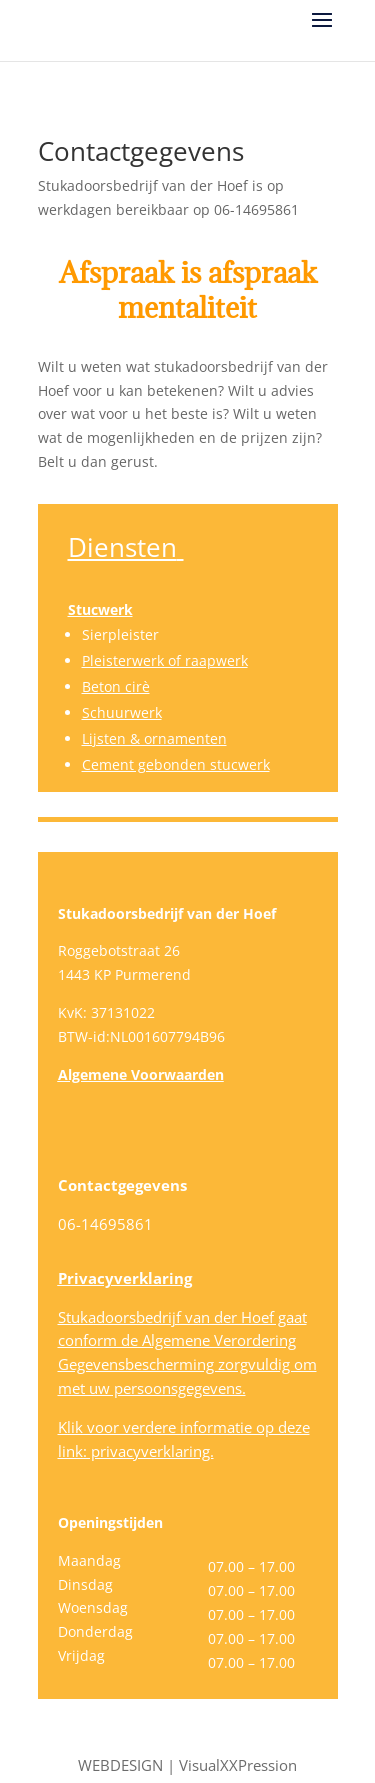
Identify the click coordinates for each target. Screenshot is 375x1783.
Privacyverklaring (125, 1278)
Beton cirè (116, 686)
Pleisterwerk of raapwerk (165, 660)
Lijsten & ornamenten (154, 738)
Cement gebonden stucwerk (176, 764)
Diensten (122, 547)
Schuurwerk (122, 712)
